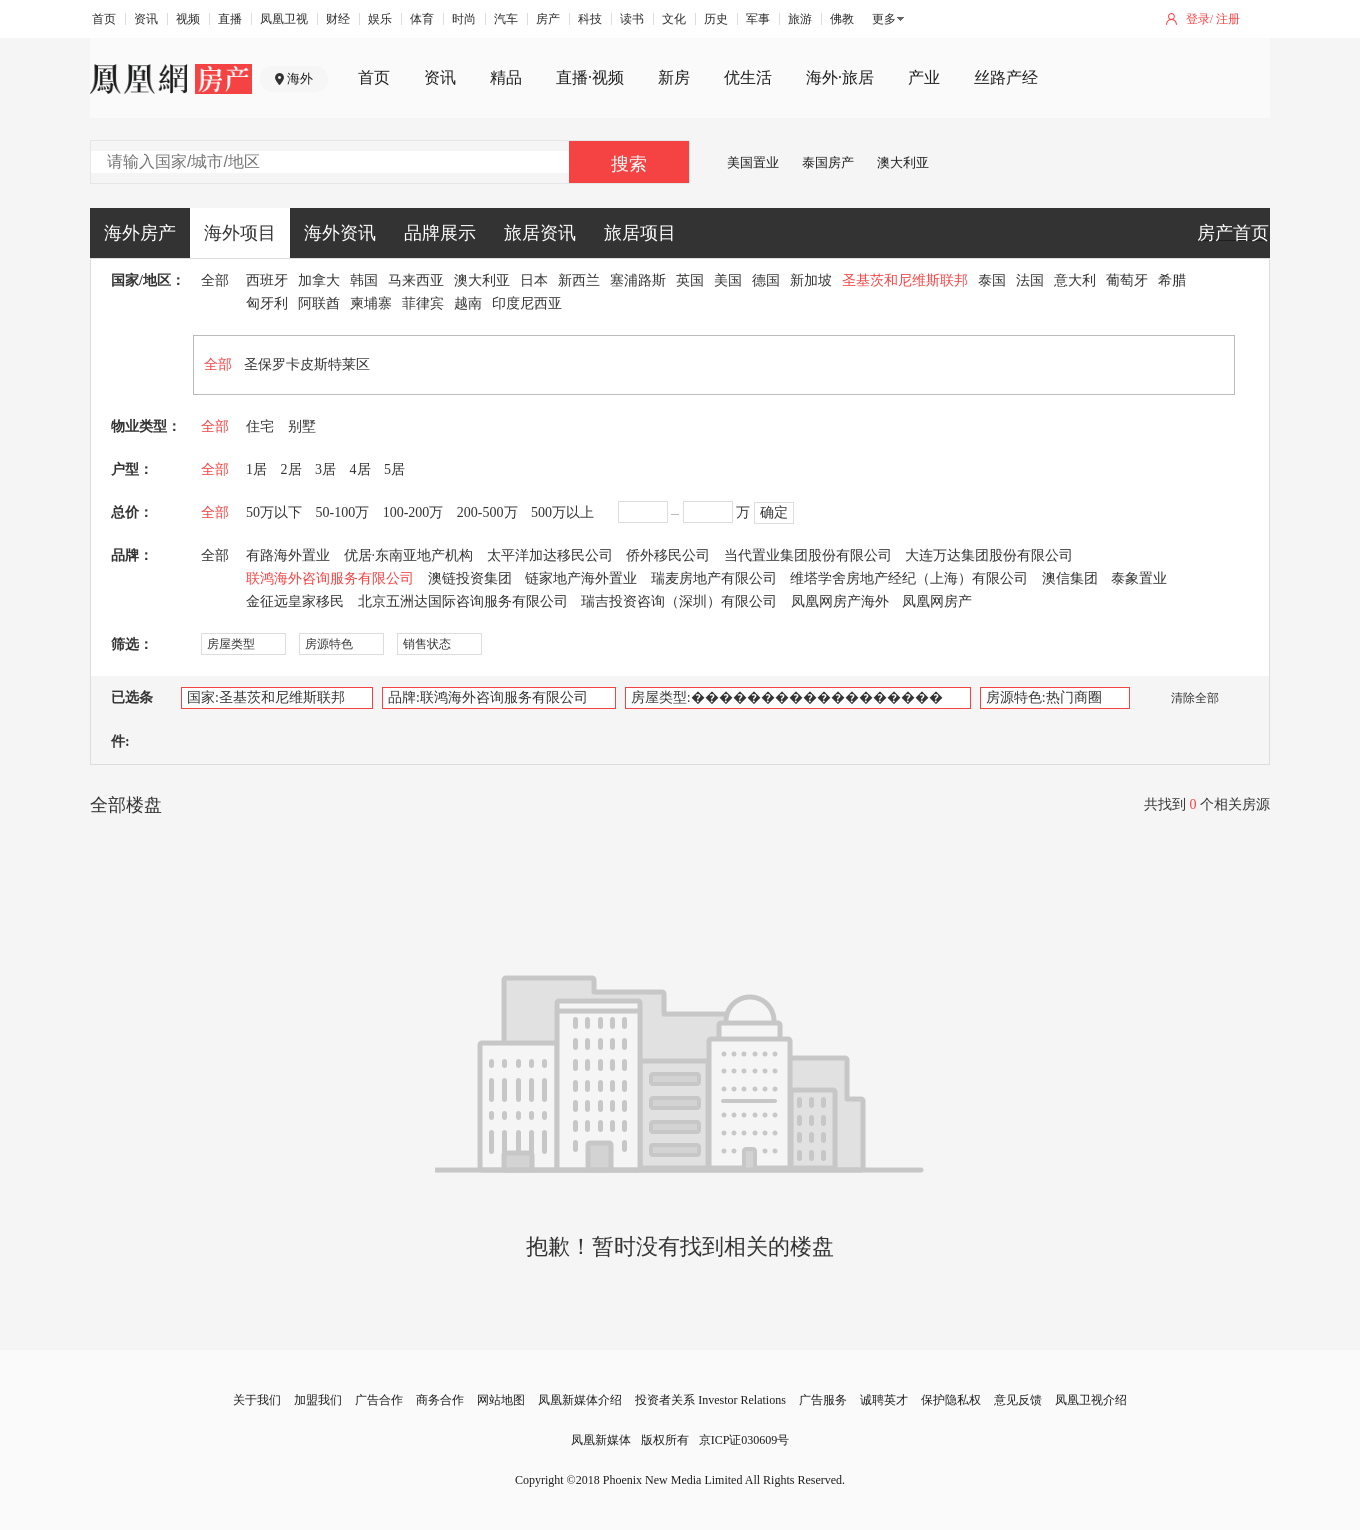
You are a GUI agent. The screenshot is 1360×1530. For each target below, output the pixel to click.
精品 (506, 77)
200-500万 (487, 512)
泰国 (992, 280)
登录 (1198, 19)
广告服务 (823, 1400)
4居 (360, 469)
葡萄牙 (1127, 280)
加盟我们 (318, 1400)
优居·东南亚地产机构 (409, 555)
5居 (394, 469)
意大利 (1075, 280)
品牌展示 (440, 233)
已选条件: (132, 719)
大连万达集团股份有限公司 (989, 555)
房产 (548, 19)
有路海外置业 (288, 555)
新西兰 (579, 280)
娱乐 (380, 19)
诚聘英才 (884, 1400)
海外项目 (240, 233)
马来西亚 (416, 280)
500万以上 (562, 512)
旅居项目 (640, 233)
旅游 (800, 19)
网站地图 (501, 1400)
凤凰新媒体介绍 (580, 1400)
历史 (716, 19)
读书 (632, 19)
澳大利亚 (903, 162)
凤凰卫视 (284, 19)
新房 (674, 77)
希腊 (1172, 280)
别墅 (302, 426)
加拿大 (319, 280)
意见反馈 (1018, 1400)
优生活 (748, 77)
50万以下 (274, 512)
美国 (728, 280)
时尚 (464, 19)
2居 (291, 469)
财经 (338, 19)
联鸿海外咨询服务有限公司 (330, 578)
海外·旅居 (840, 77)
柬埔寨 (371, 303)
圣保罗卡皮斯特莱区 (307, 364)
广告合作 (379, 1400)
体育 (422, 19)
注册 (1228, 19)
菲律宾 (423, 303)
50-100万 (343, 512)
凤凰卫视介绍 (1091, 1400)
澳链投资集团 (470, 578)
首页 (104, 19)
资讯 (146, 19)
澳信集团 (1070, 578)
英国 (690, 280)
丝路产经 (1006, 77)
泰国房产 (828, 162)
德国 (766, 280)
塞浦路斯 (638, 280)
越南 (468, 303)
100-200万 (413, 512)
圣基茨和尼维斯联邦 (905, 280)
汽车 (506, 19)
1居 (256, 469)
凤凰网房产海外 (840, 601)
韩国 (364, 280)
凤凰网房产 (937, 601)
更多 (884, 19)
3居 (325, 469)
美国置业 (753, 162)
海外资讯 (340, 233)
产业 (924, 77)
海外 (300, 78)
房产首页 (1233, 233)
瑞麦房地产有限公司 (714, 578)
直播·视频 (590, 77)
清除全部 (1185, 698)
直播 (230, 19)
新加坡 (811, 280)
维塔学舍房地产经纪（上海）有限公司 (909, 578)
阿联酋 (319, 303)
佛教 (842, 19)
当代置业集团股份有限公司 (808, 555)
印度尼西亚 (527, 303)
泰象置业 (1139, 578)
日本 (534, 280)
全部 (215, 280)
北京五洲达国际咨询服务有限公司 (463, 601)
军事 (758, 19)
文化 (674, 19)
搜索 (629, 164)
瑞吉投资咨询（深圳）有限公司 (679, 601)
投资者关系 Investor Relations (710, 1400)
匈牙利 (267, 303)
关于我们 (257, 1400)
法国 (1030, 280)
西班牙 (267, 280)
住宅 (260, 426)
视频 (188, 19)
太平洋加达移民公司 (550, 555)
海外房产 (140, 233)
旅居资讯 (540, 233)
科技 (590, 19)
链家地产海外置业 (581, 578)
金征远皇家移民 (295, 601)
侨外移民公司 (668, 555)
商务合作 (440, 1400)
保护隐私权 (951, 1400)
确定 (774, 512)
